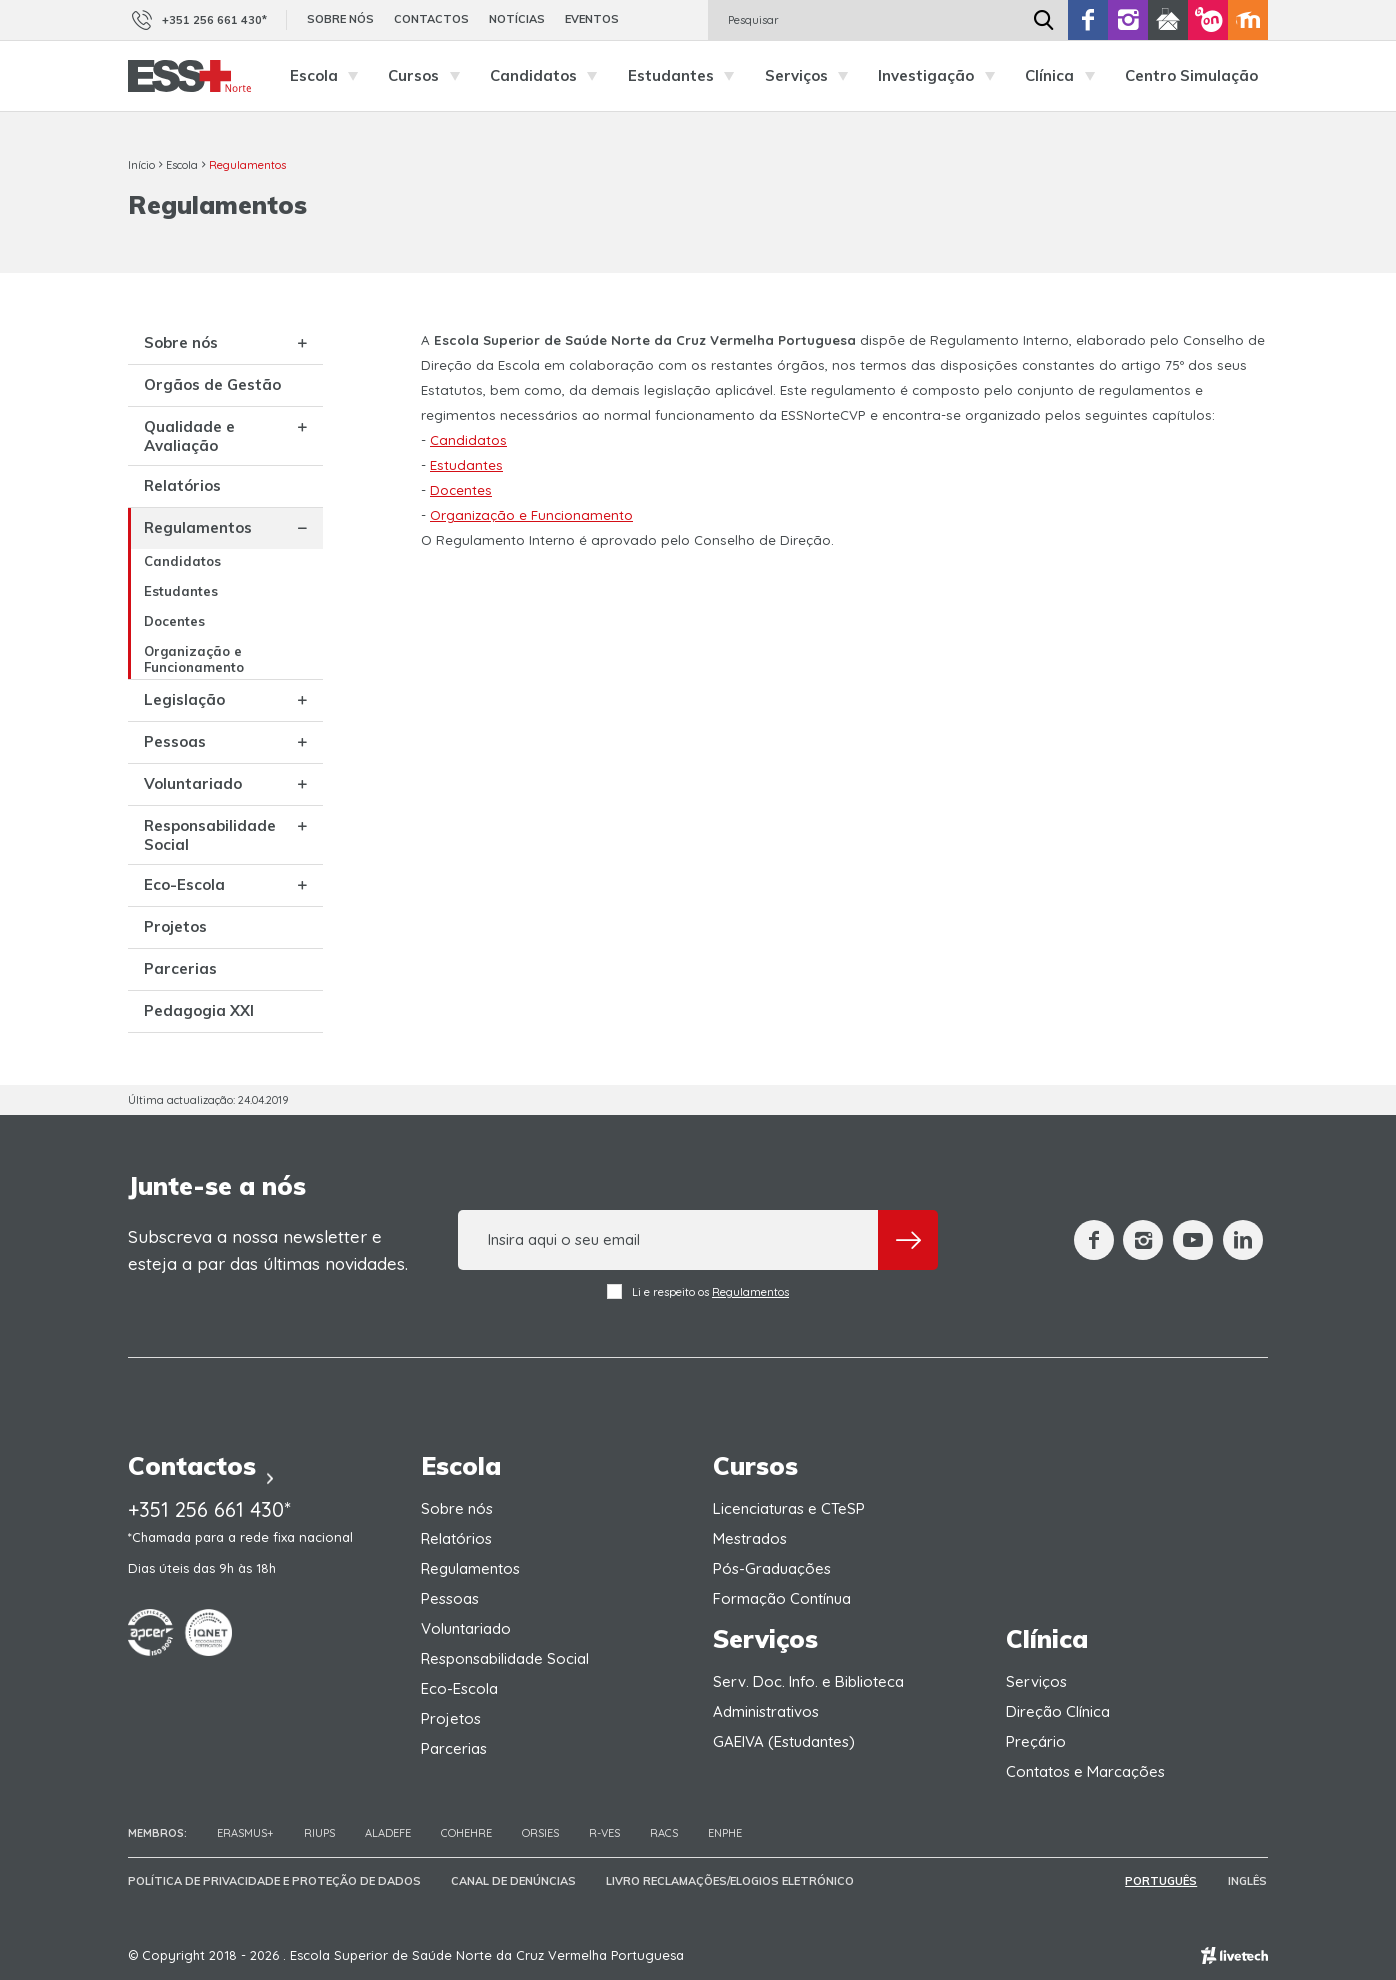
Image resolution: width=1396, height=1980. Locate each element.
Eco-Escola (184, 884)
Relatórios (182, 485)
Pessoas (175, 741)
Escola (329, 76)
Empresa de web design (1234, 1955)
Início (141, 165)
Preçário (1036, 1741)
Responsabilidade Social (210, 835)
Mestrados (750, 1538)
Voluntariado (193, 783)
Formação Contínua (782, 1598)
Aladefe (388, 1833)
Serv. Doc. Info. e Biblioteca (808, 1681)
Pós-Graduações (772, 1568)
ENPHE (725, 1833)
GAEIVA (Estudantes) (784, 1741)
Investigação (941, 76)
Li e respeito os (698, 1291)
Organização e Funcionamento (194, 659)
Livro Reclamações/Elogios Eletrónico (730, 1881)
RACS (664, 1833)
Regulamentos (247, 165)
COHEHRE (466, 1833)
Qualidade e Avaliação (189, 436)
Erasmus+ (245, 1833)
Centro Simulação (1191, 75)
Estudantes (686, 76)
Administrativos (766, 1711)
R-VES (604, 1833)
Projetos (175, 926)
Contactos (431, 19)
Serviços (812, 76)
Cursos (429, 76)
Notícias (517, 19)
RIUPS (319, 1833)
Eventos (592, 19)
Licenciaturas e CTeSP (789, 1508)
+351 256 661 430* (197, 20)
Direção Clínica (1058, 1711)
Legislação (184, 699)
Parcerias (180, 968)
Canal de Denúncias (513, 1881)
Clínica (1065, 76)
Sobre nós (340, 19)
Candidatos (549, 76)
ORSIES (540, 1833)
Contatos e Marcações (1085, 1771)
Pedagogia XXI (199, 1010)
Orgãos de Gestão (212, 384)
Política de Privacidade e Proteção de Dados (274, 1881)
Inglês (1248, 1881)
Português (1163, 1881)
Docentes (174, 621)
